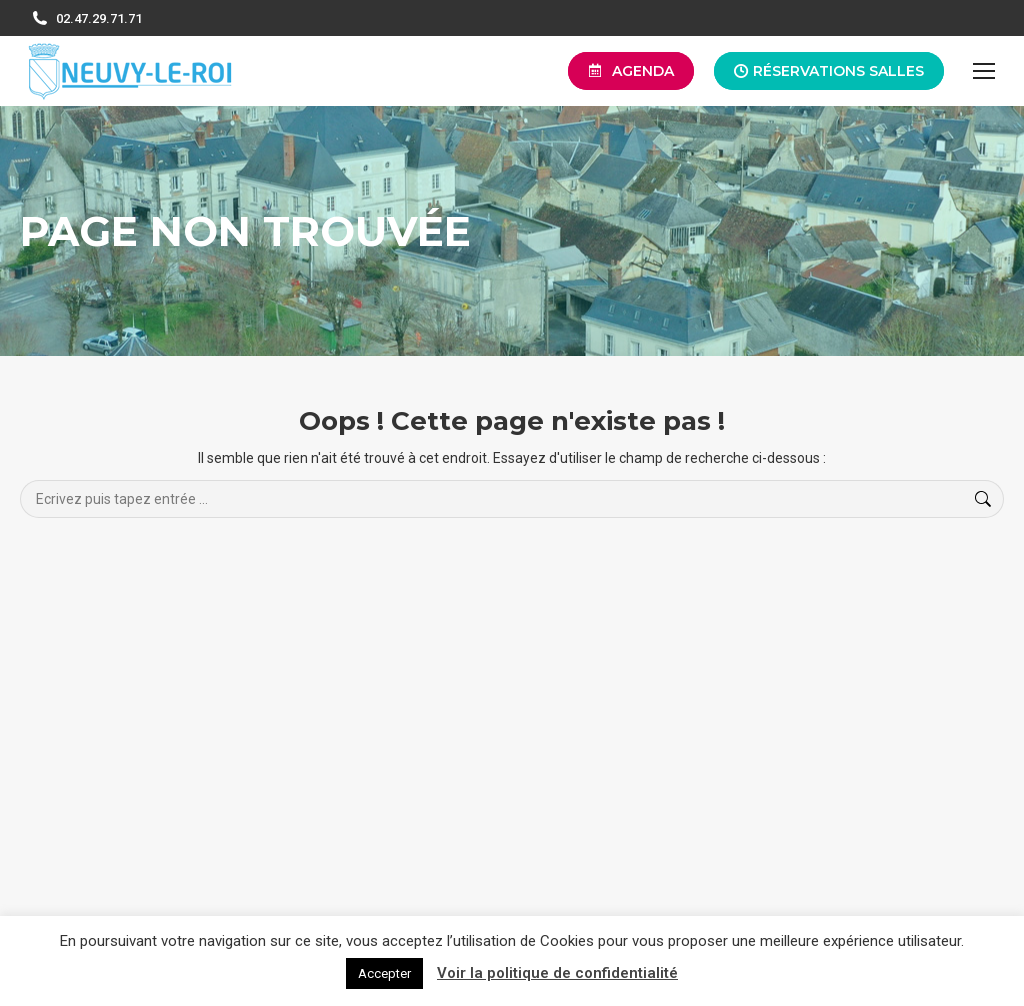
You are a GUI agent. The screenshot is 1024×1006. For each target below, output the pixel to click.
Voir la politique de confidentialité (557, 973)
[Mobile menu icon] (984, 71)
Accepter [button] (384, 973)
